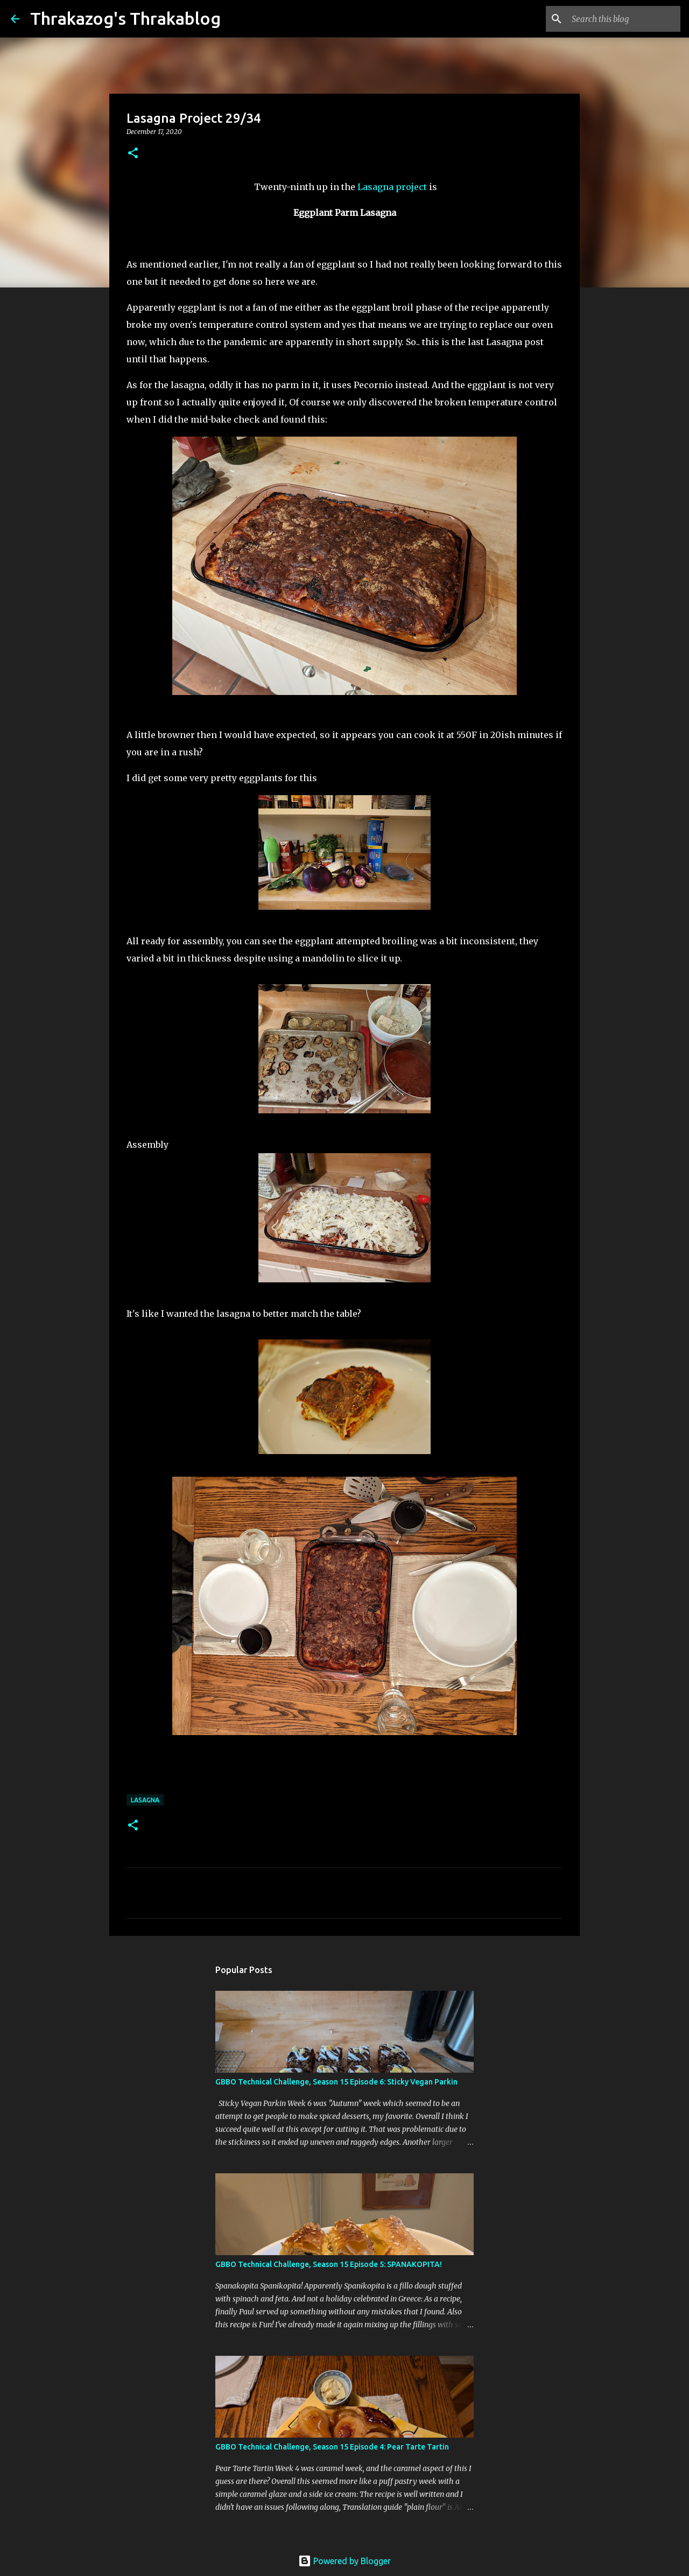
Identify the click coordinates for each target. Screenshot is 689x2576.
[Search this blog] (623, 19)
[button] (132, 153)
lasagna (145, 1799)
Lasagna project (392, 186)
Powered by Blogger (344, 2561)
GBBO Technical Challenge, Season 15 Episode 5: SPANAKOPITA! (328, 2264)
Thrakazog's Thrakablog (125, 18)
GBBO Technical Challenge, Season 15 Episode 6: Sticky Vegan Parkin (336, 2081)
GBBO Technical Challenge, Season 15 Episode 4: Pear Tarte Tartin (332, 2446)
